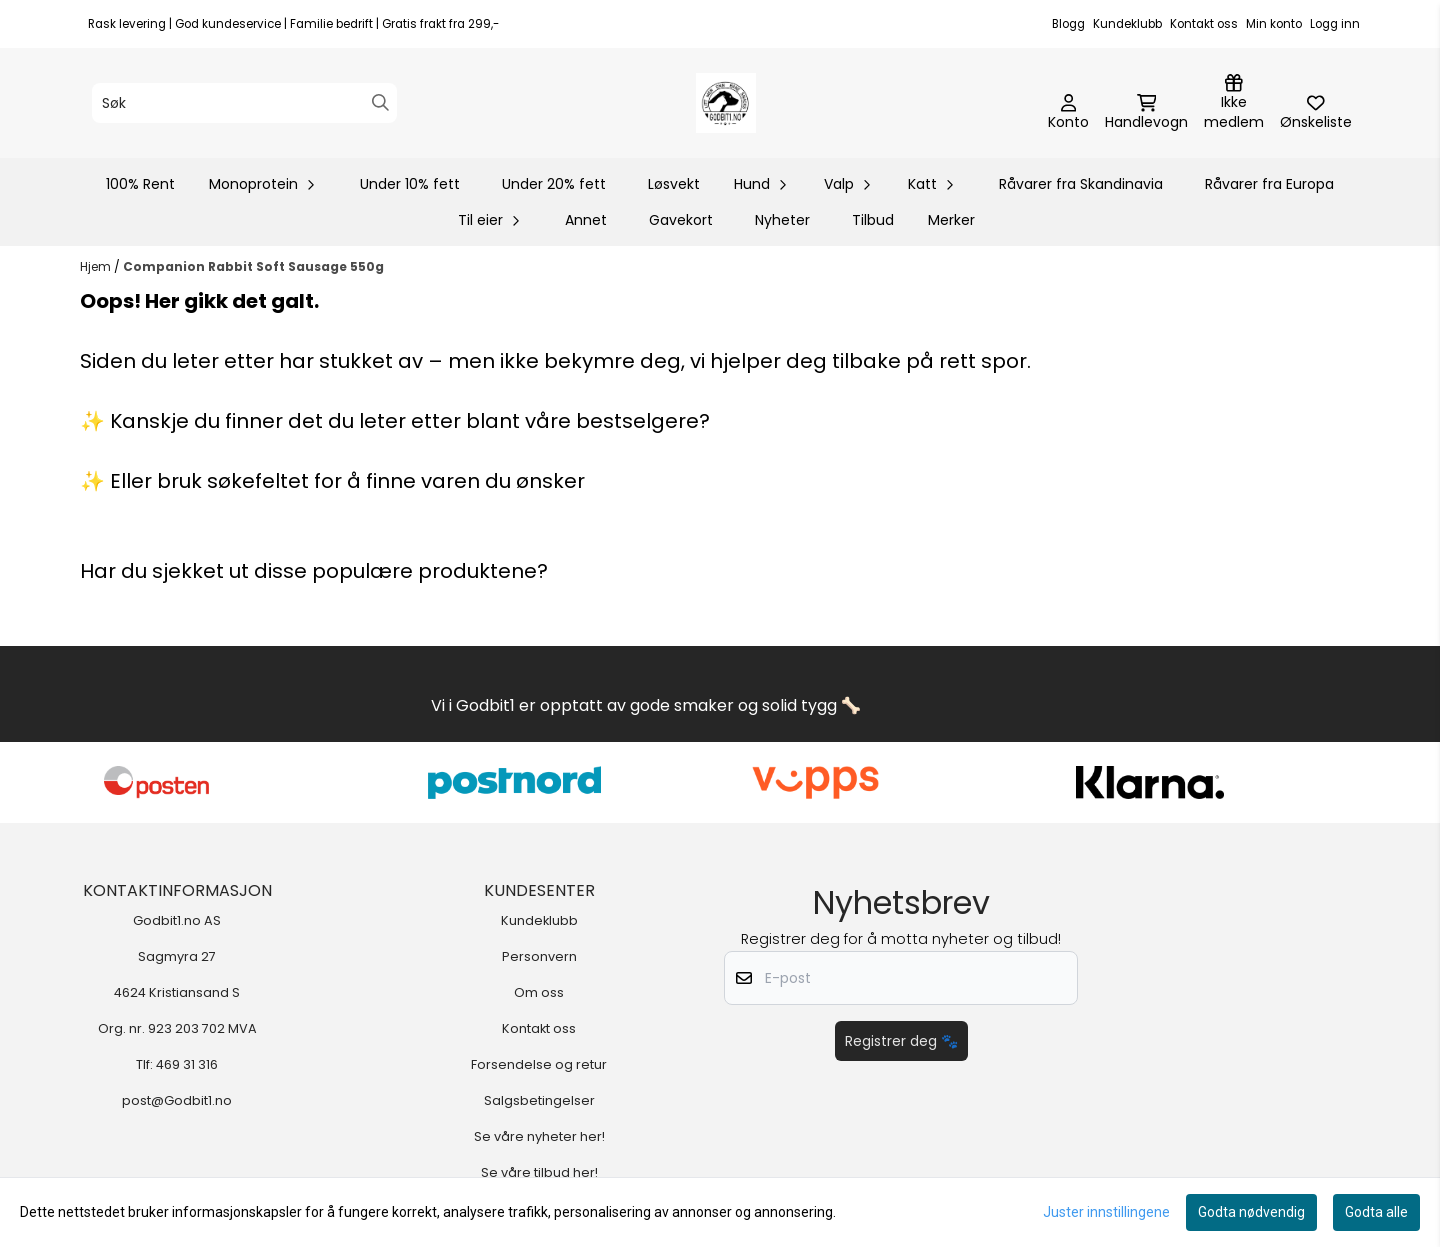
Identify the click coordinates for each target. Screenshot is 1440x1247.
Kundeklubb (1127, 24)
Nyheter (782, 220)
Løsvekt (674, 184)
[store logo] (726, 103)
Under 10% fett (410, 184)
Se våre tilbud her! (539, 1172)
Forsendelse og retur (539, 1064)
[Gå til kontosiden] (1068, 113)
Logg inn (1335, 24)
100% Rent (140, 184)
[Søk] (244, 103)
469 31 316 (187, 1064)
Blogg (1068, 24)
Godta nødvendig (1251, 1212)
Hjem (97, 266)
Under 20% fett (554, 184)
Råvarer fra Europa (1269, 184)
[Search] (380, 102)
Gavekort (681, 220)
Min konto (1274, 24)
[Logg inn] (1234, 103)
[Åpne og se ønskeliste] (1316, 113)
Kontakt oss (1204, 24)
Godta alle (1376, 1212)
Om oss (539, 992)
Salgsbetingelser (539, 1100)
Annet (586, 220)
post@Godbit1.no (177, 1100)
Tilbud (873, 220)
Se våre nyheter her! (539, 1136)
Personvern (539, 956)
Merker (951, 220)
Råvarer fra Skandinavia (1081, 184)
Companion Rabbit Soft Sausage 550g (253, 266)
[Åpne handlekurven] (1146, 113)
